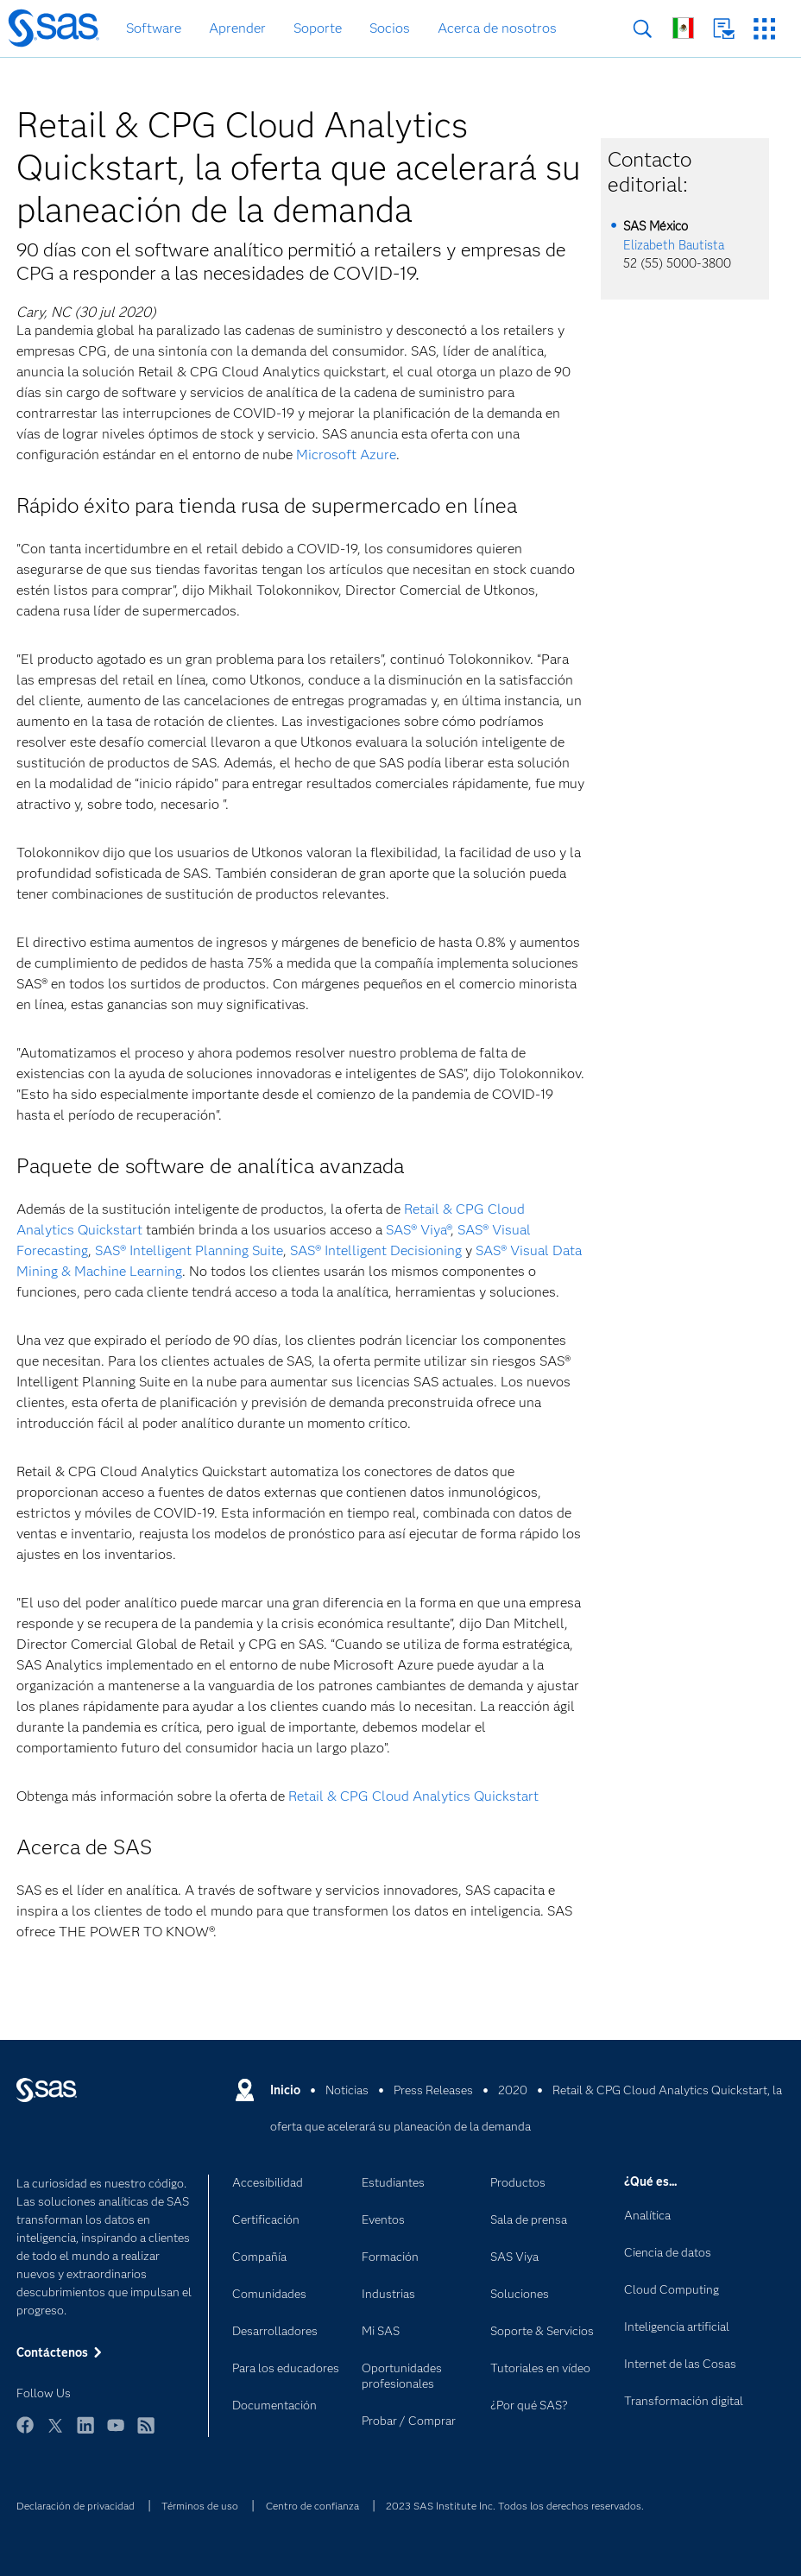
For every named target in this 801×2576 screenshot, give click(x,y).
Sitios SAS (764, 29)
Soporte (317, 28)
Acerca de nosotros (497, 28)
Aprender (237, 28)
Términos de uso (199, 2505)
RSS (146, 2433)
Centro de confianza (312, 2505)
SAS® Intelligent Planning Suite (189, 1250)
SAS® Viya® (418, 1230)
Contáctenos (724, 29)
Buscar (642, 29)
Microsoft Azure (346, 454)
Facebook (25, 2433)
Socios (389, 28)
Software (153, 28)
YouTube (115, 2433)
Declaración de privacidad (75, 2505)
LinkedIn (85, 2433)
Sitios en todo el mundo (683, 28)
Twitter (55, 2433)
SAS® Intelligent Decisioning (374, 1250)
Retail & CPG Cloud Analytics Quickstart (413, 1796)
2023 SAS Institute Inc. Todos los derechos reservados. (515, 2505)
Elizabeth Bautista (673, 245)
